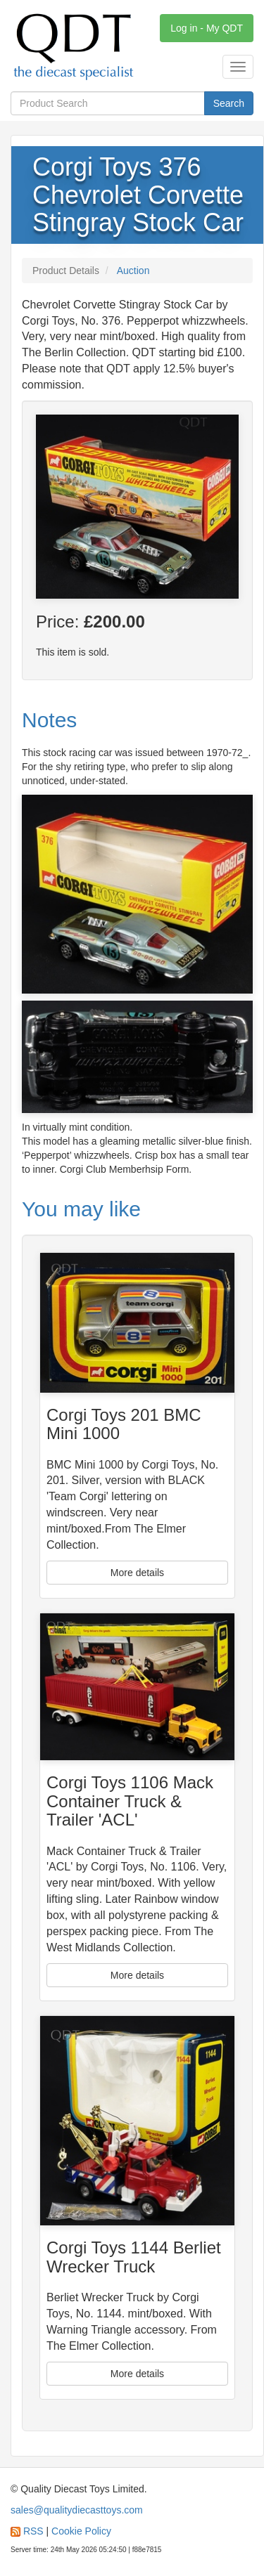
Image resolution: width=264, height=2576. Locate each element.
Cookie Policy (81, 2531)
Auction (133, 270)
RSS (33, 2531)
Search (228, 103)
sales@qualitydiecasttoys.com (77, 2510)
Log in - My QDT (206, 28)
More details (137, 1572)
